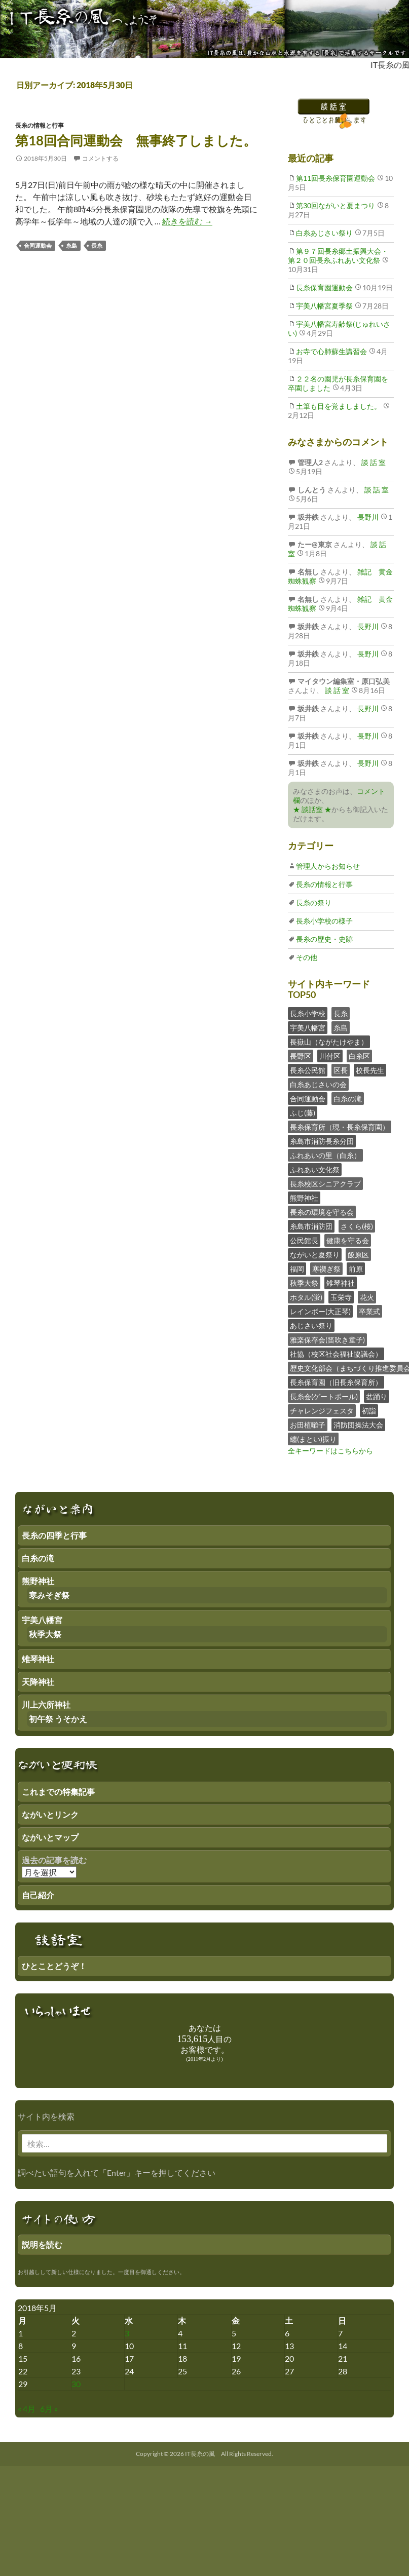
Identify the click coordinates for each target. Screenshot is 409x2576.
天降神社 (38, 1681)
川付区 (330, 1056)
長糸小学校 (307, 1013)
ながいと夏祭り (315, 1254)
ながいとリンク (50, 1814)
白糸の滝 (347, 1098)
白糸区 (359, 1056)
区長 (340, 1070)
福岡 (297, 1268)
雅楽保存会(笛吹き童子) (327, 1339)
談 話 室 (373, 462)
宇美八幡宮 (307, 1027)
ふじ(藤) (302, 1112)
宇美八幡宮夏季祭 (324, 305)
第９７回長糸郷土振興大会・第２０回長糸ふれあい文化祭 (338, 255)
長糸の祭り (313, 902)
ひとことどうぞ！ (54, 1966)
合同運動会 (38, 245)
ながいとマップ (50, 1837)
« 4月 (26, 2408)
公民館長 (304, 1240)
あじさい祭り (311, 1325)
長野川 (367, 517)
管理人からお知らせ (328, 866)
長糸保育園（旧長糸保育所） (336, 1382)
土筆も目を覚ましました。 (338, 406)
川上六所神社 (46, 1704)
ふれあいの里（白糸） (325, 1155)
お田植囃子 (307, 1424)
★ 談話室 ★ (312, 809)
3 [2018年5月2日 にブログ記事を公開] (127, 2333)
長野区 (300, 1056)
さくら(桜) (357, 1226)
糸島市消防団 (311, 1226)
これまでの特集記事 (58, 1791)
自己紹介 (38, 1895)
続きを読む (187, 221)
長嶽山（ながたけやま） (329, 1041)
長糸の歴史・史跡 (324, 939)
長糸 (96, 245)
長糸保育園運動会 (324, 287)
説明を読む (42, 2244)
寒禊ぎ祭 (326, 1268)
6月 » (49, 2408)
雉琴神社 (340, 1283)
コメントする (100, 158)
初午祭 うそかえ (58, 1718)
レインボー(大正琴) (320, 1311)
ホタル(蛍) (306, 1297)
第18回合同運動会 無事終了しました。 (135, 140)
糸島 (71, 245)
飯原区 (358, 1254)
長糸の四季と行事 (54, 1535)
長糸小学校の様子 (324, 920)
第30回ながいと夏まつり (335, 205)
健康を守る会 (347, 1240)
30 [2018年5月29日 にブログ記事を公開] (76, 2384)
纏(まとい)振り (313, 1439)
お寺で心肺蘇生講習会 (331, 351)
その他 (306, 957)
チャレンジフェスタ (322, 1410)
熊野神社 (304, 1198)
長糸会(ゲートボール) (324, 1396)
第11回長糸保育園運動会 (335, 178)
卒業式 (369, 1311)
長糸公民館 (307, 1070)
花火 (367, 1297)
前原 (356, 1268)
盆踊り (376, 1396)
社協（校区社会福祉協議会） (336, 1354)
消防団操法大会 (358, 1424)
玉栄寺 (341, 1297)
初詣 (369, 1410)
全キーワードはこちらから (330, 1450)
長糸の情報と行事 (39, 125)
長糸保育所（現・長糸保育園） (339, 1127)
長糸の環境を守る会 (322, 1212)
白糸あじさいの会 (318, 1084)
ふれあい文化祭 (315, 1169)
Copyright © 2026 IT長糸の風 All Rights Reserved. (204, 2453)
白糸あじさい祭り (324, 232)
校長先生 (370, 1070)
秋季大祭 (304, 1283)
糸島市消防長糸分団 (322, 1141)
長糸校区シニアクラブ (325, 1183)
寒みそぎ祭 (49, 1595)
